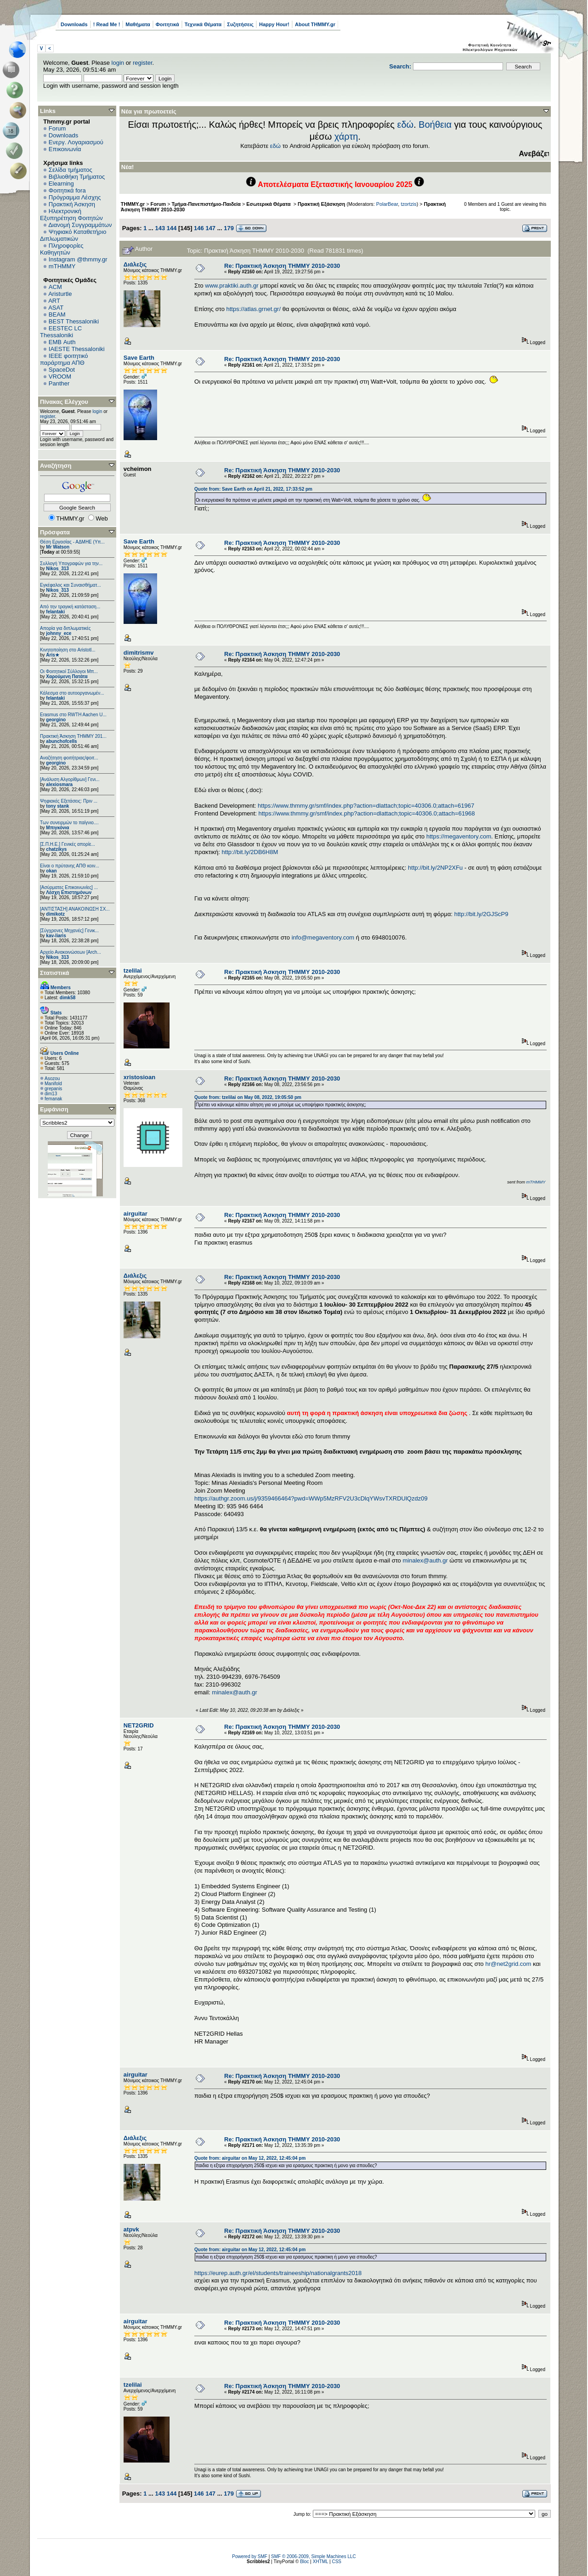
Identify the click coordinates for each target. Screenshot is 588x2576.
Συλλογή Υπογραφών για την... (71, 563)
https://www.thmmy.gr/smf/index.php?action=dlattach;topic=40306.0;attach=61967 (366, 805)
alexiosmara (59, 784)
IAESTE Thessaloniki (77, 348)
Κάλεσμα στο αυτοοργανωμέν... (72, 693)
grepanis (53, 1088)
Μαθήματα (137, 24)
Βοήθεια (435, 124)
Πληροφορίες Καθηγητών (62, 249)
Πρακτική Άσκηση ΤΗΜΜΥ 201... (73, 736)
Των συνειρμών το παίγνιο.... (69, 822)
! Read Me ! (106, 24)
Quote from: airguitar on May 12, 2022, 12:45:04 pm (249, 2158)
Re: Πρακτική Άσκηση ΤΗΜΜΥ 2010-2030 (282, 265)
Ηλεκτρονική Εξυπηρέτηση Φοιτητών (71, 214)
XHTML (320, 2561)
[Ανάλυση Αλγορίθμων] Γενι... (70, 779)
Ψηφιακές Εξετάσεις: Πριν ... (68, 801)
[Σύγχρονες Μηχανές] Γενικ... (69, 930)
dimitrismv (139, 652)
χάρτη (346, 136)
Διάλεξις (135, 264)
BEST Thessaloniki (74, 321)
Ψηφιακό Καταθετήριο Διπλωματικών (73, 235)
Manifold (53, 1083)
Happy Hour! (274, 24)
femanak (53, 1098)
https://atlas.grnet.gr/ (253, 309)
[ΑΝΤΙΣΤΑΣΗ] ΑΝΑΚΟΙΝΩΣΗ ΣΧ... (75, 909)
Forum (57, 128)
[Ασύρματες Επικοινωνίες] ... (69, 887)
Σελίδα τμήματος (70, 169)
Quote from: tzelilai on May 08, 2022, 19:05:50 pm (247, 1097)
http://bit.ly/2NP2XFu (435, 867)
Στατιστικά (54, 972)
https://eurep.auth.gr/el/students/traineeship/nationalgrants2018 (278, 2273)
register (143, 62)
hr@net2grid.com (508, 1963)
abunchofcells (61, 741)
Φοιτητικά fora (67, 190)
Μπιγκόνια (57, 827)
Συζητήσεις (240, 24)
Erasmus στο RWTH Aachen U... (73, 714)
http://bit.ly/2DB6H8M (249, 852)
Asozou (52, 1078)
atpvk (131, 2229)
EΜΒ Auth (62, 342)
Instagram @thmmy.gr (78, 259)
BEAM (57, 314)
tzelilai (133, 970)
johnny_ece (58, 633)
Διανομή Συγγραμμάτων (80, 224)
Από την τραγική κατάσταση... (70, 606)
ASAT (55, 307)
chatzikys (56, 849)
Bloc (304, 2561)
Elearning (61, 183)
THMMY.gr (133, 204)
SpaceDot (62, 369)
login (118, 62)
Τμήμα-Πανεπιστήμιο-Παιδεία (206, 204)
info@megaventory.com (323, 937)
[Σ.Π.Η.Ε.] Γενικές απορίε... (67, 844)
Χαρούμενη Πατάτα (66, 676)
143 (160, 228)
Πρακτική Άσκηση (72, 204)
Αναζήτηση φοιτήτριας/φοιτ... (69, 757)
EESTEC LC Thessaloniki (61, 332)
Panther (59, 383)
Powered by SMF (249, 2556)
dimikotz (55, 914)
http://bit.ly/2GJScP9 (481, 914)
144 (172, 228)
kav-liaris (56, 935)
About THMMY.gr (315, 24)
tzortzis (408, 204)
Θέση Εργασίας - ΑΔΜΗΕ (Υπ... (72, 541)
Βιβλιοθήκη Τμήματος (77, 176)
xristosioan (139, 1077)
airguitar (135, 1213)
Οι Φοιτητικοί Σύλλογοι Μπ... (69, 671)
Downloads (74, 24)
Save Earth (139, 357)
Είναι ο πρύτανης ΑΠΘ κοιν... (69, 865)
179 (229, 228)
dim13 (51, 1093)
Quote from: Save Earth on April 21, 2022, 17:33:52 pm (253, 489)
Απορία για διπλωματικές (65, 628)
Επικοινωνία (65, 149)
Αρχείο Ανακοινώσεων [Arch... (70, 952)
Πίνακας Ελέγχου (64, 401)
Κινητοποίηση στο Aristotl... (68, 649)
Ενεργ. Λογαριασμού (76, 142)
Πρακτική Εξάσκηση (321, 204)
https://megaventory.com (458, 836)
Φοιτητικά (167, 24)
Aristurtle (60, 293)
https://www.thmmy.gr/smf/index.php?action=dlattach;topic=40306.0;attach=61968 (367, 813)
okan (51, 870)
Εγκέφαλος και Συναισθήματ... (70, 585)
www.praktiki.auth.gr (231, 285)
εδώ (405, 124)
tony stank (57, 806)
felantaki (55, 611)
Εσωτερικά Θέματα (269, 204)
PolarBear (387, 204)
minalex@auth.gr (424, 1560)
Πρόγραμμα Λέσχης (75, 197)
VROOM (60, 376)
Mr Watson (57, 546)
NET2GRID (139, 1725)
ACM (55, 286)
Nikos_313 (57, 568)
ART (54, 300)
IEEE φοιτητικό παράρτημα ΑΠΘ (64, 359)
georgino (56, 719)
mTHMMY (62, 266)
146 (199, 228)
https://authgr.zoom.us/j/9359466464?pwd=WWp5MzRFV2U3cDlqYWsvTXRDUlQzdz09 (311, 1498)
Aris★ (52, 654)
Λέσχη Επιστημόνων (68, 892)
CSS (336, 2561)
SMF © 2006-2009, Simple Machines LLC (313, 2556)
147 (210, 228)
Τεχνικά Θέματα (203, 24)
